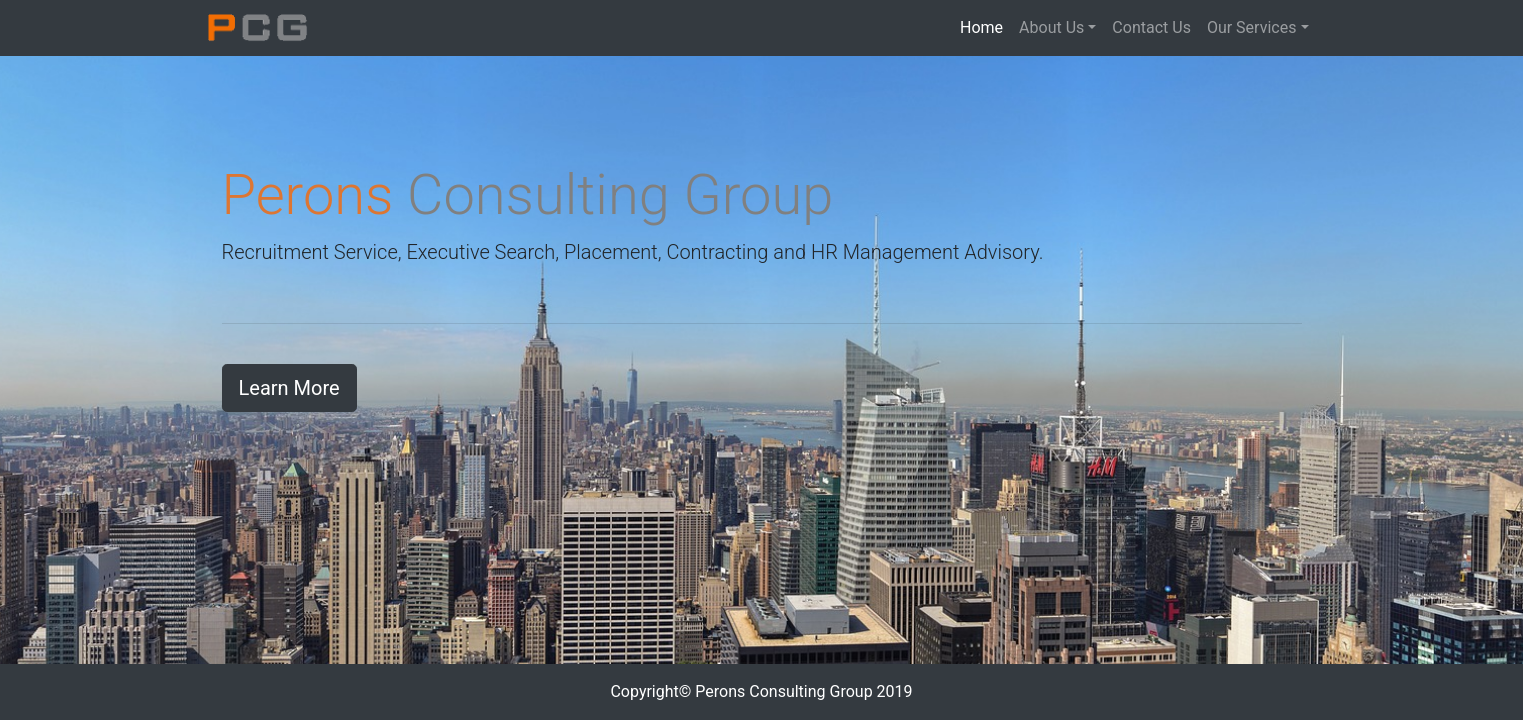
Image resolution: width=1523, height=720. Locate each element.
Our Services (1252, 27)
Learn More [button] (289, 388)
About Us (1051, 27)
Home (985, 26)
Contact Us (1151, 27)
